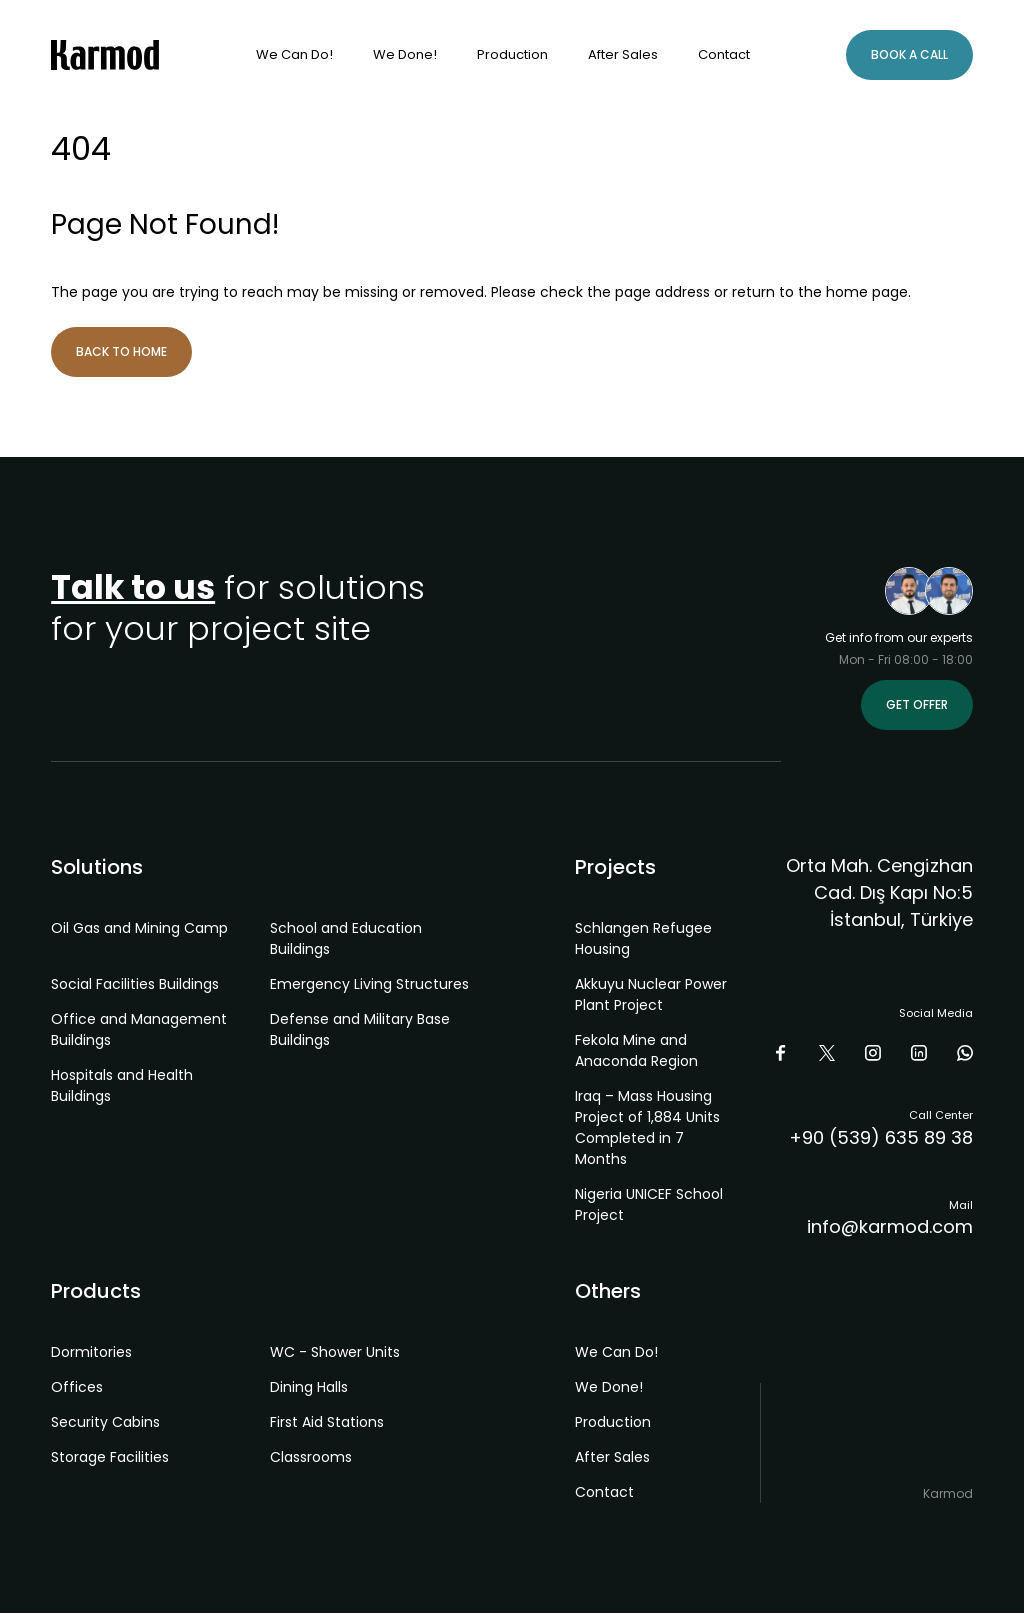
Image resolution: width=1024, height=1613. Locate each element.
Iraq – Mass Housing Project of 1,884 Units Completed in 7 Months (647, 1127)
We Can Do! (294, 54)
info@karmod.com (890, 1226)
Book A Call (909, 54)
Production (512, 54)
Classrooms (311, 1457)
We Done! (405, 54)
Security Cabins (105, 1422)
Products (96, 1291)
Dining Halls (309, 1387)
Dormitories (91, 1352)
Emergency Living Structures (369, 984)
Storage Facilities (110, 1457)
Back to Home (121, 351)
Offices (77, 1387)
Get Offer (917, 704)
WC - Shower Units (335, 1352)
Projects (615, 867)
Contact (724, 54)
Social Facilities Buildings (135, 984)
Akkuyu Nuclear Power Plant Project (651, 994)
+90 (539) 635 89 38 (881, 1137)
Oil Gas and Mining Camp (139, 928)
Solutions (97, 867)
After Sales (623, 54)
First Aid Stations (327, 1422)
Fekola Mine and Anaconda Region (636, 1050)
